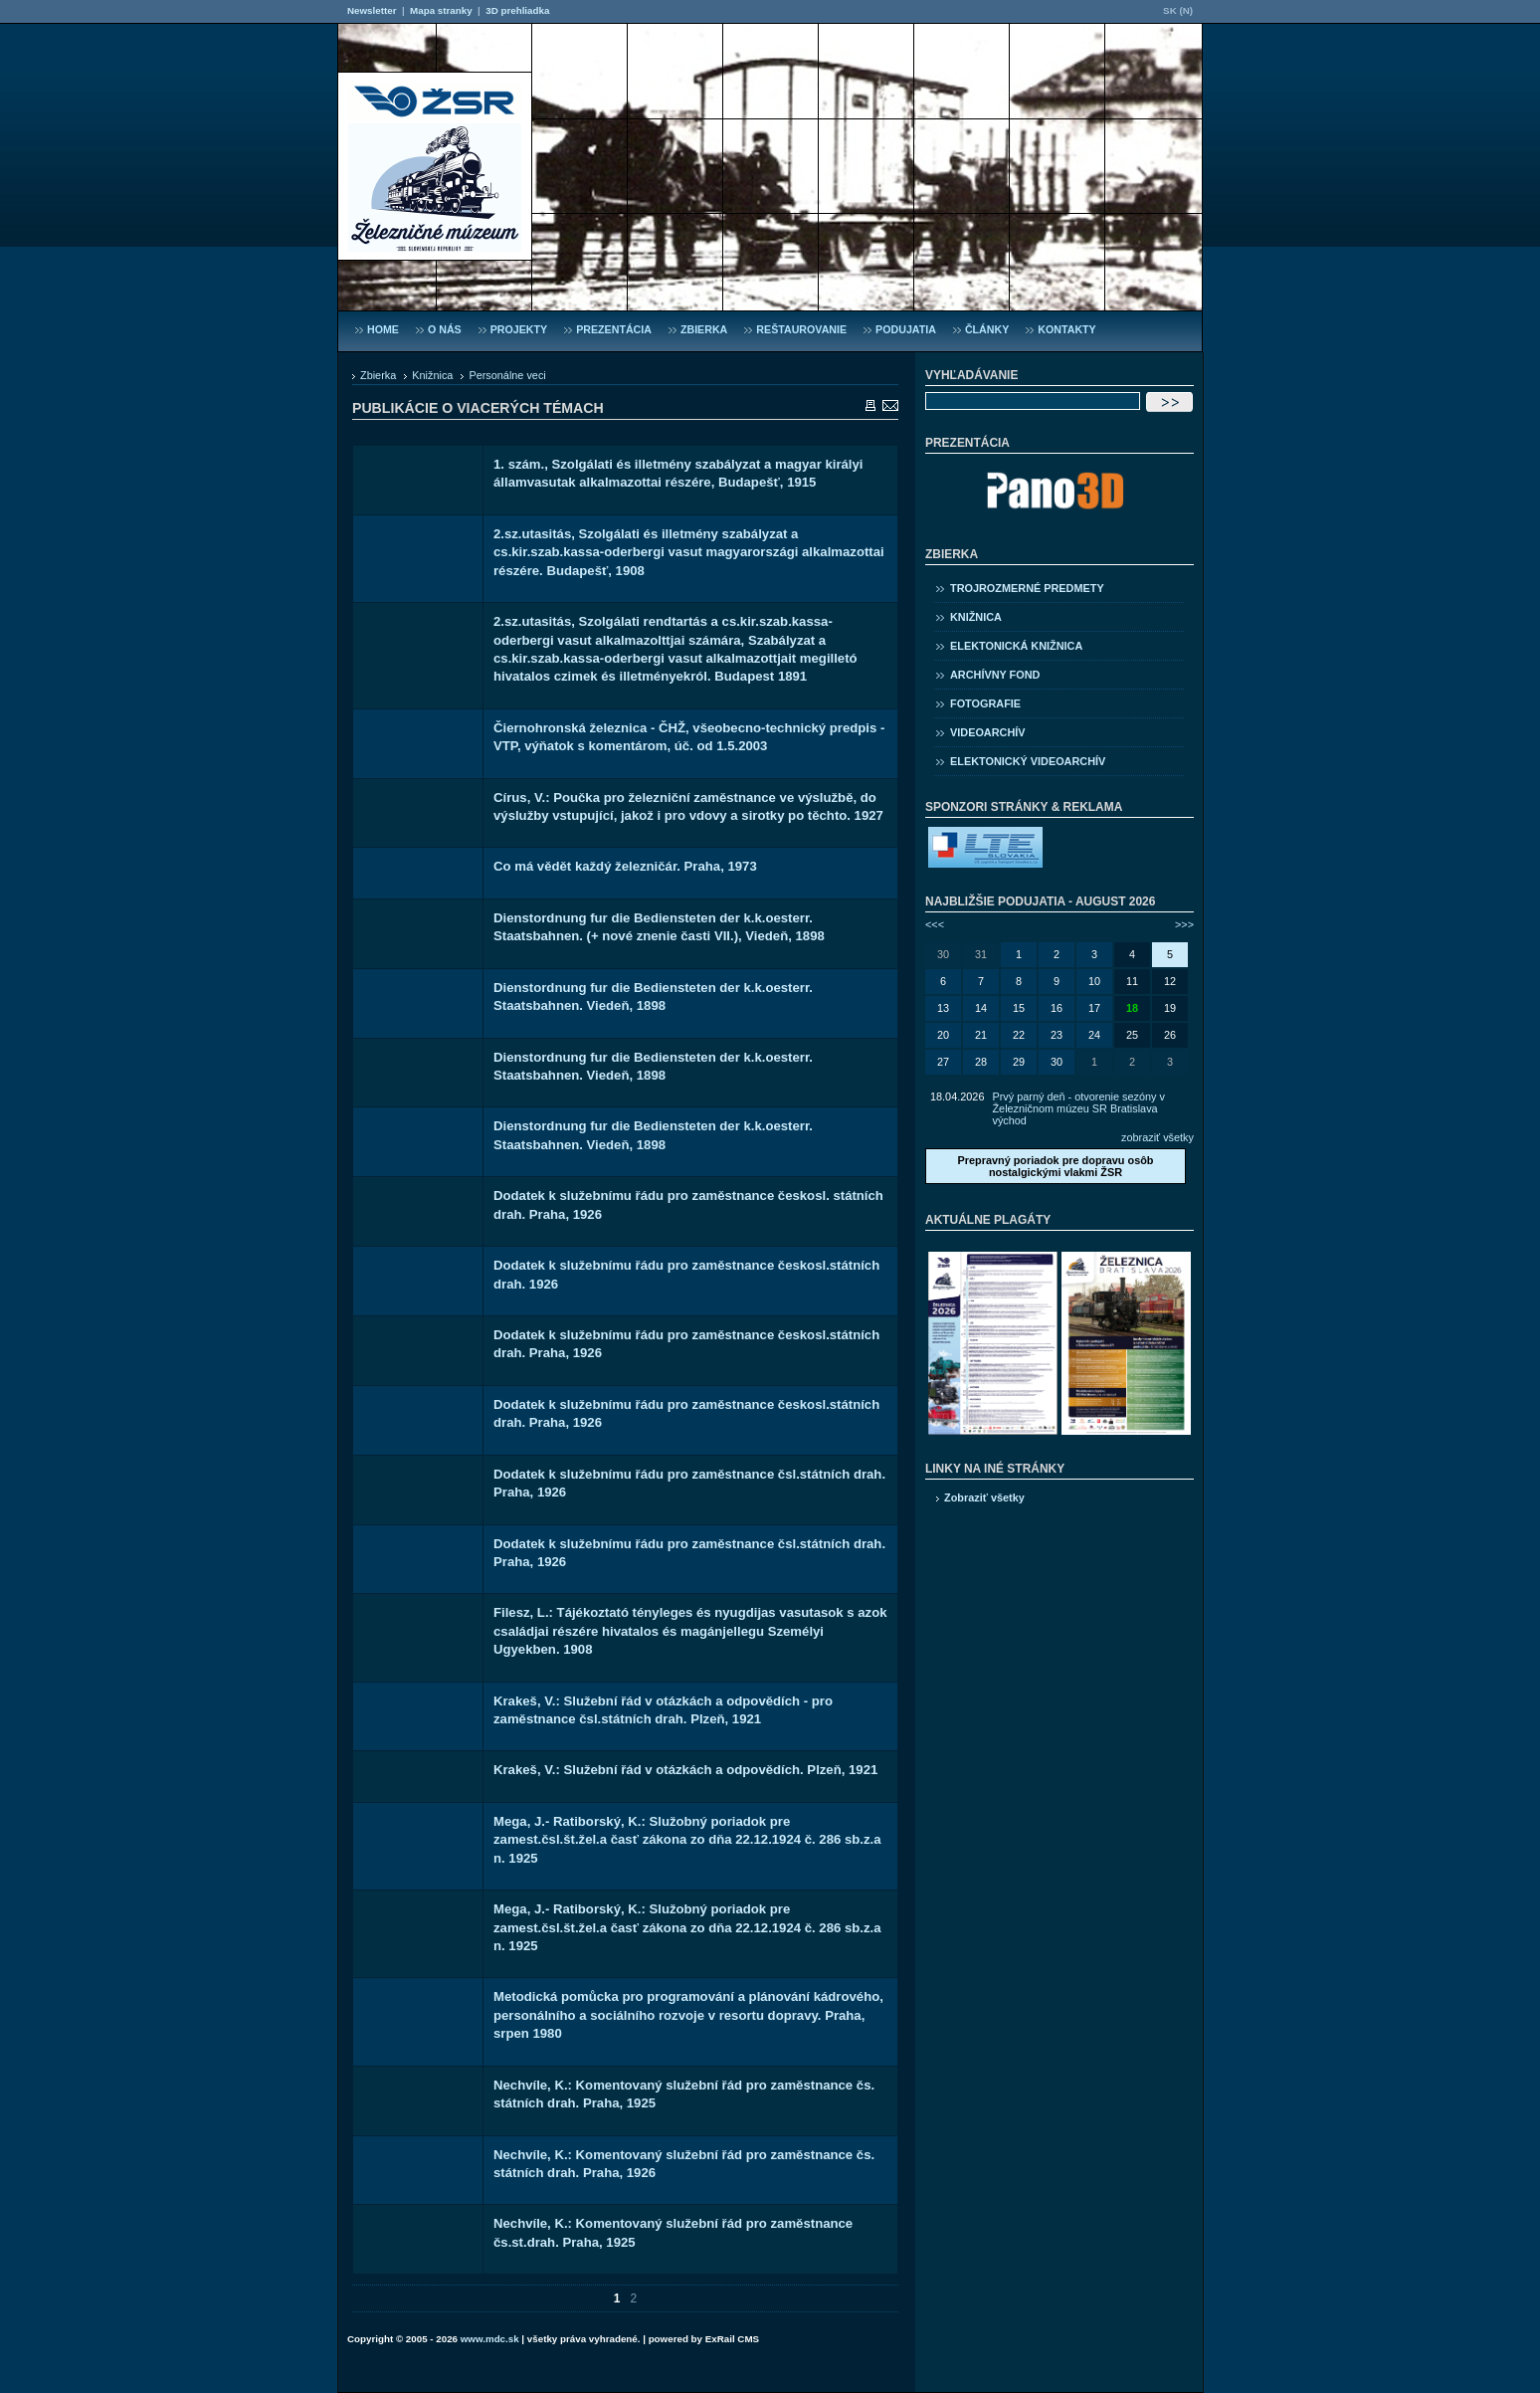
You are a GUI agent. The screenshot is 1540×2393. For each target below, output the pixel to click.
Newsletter (371, 10)
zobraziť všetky (1157, 1137)
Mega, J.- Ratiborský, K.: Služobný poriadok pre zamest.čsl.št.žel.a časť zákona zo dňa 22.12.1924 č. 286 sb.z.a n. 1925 (687, 1840)
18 (1132, 1008)
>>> (1184, 924)
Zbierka (378, 375)
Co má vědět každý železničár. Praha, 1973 (625, 866)
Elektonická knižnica (1016, 646)
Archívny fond (995, 675)
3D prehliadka (517, 10)
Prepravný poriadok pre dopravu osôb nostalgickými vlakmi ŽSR (1055, 1166)
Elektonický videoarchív (1027, 761)
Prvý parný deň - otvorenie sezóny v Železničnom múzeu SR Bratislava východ (1078, 1108)
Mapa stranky (441, 10)
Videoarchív (988, 732)
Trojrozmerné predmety (1027, 588)
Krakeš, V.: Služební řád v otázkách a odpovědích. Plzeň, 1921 (685, 1769)
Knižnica (432, 375)
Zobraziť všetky (984, 1497)
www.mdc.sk (490, 2338)
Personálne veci (507, 375)
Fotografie (985, 703)
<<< (934, 924)
